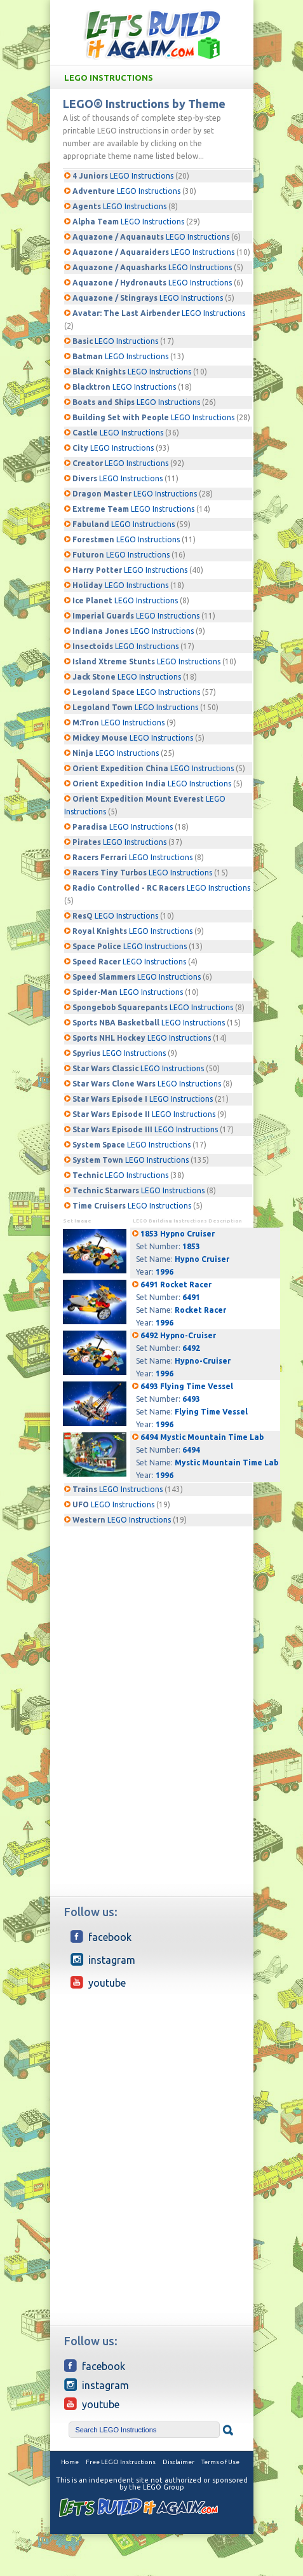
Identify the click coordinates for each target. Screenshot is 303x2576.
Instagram (103, 1959)
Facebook (101, 1936)
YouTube (98, 1982)
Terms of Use (220, 2461)
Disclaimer (178, 2461)
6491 (191, 1297)
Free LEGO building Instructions (152, 34)
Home (70, 2461)
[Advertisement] (152, 1607)
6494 (191, 1450)
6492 (191, 1348)
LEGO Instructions (154, 77)
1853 (191, 1246)
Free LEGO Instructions (121, 2461)
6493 (191, 1399)
